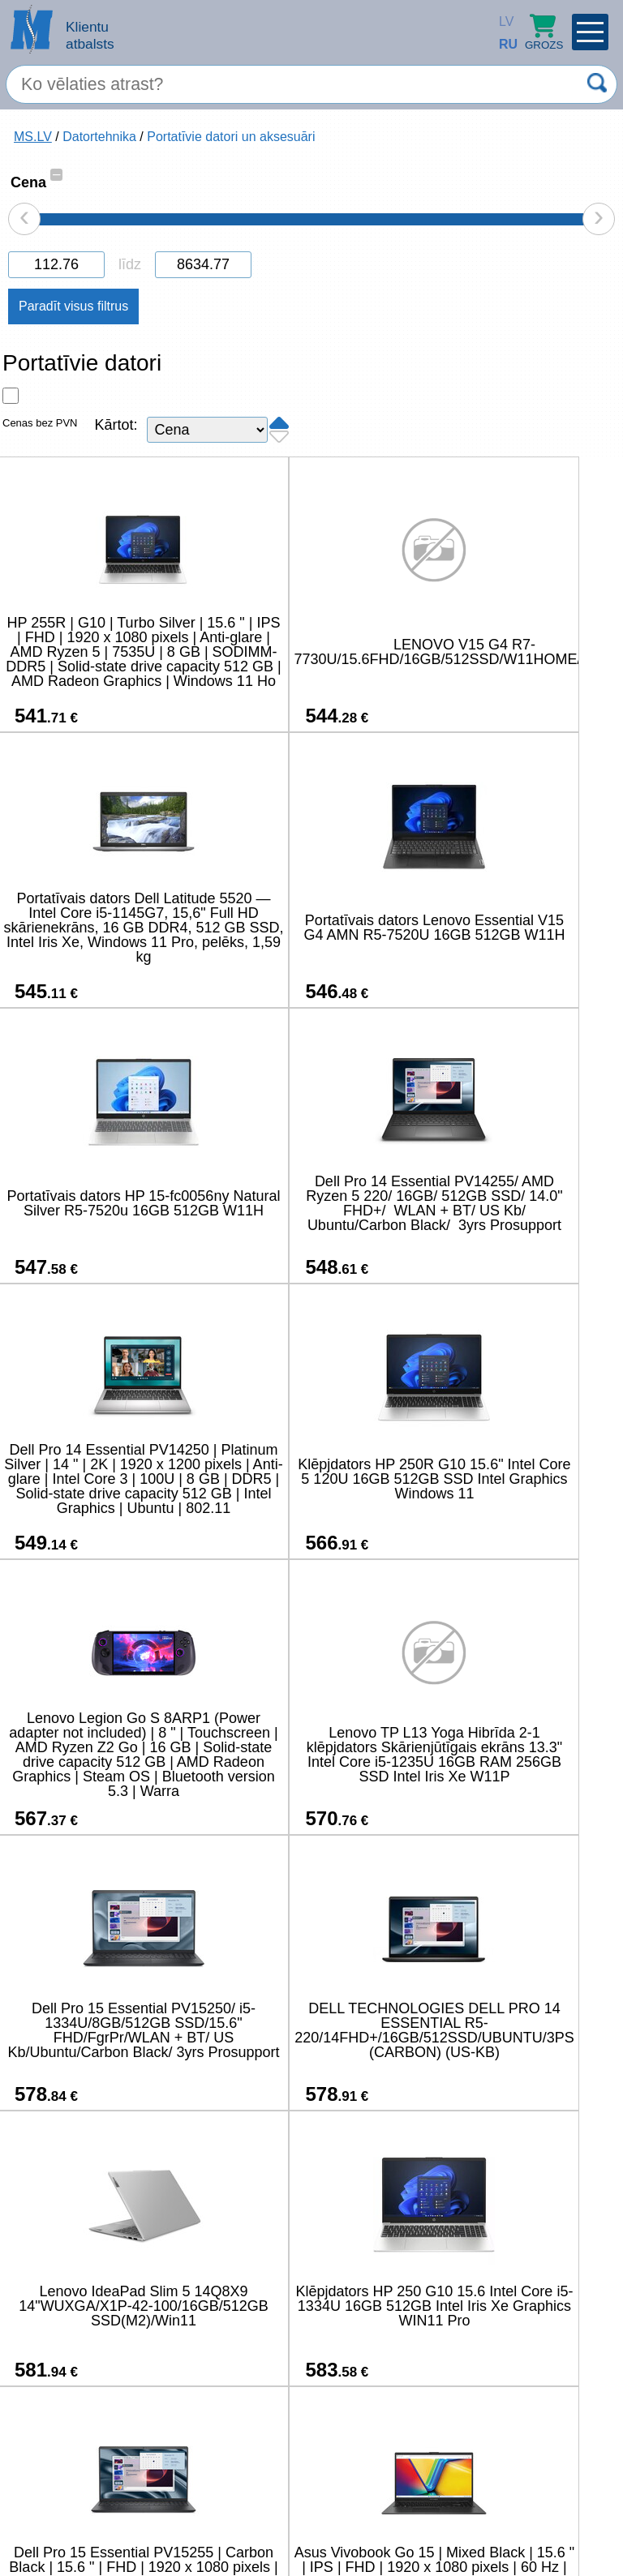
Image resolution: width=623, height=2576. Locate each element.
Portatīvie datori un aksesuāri (231, 137)
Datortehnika (99, 137)
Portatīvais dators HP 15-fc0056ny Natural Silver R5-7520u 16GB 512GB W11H (307, 927)
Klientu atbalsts (90, 35)
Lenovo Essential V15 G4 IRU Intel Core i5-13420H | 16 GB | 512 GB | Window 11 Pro (101, 2306)
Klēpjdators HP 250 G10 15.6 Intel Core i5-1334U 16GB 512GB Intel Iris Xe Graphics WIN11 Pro (307, 1755)
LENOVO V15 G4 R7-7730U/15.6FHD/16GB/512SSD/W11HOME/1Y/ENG (379, 651)
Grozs (544, 32)
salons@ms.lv (63, 2516)
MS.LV (33, 137)
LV (503, 21)
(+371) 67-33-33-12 (185, 2514)
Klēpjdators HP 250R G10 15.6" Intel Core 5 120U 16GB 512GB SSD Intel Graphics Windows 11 (307, 1203)
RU (503, 44)
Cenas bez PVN (40, 423)
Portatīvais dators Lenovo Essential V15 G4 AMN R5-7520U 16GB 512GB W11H (101, 927)
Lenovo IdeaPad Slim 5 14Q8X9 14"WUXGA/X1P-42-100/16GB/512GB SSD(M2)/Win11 (101, 1755)
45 (444, 2468)
